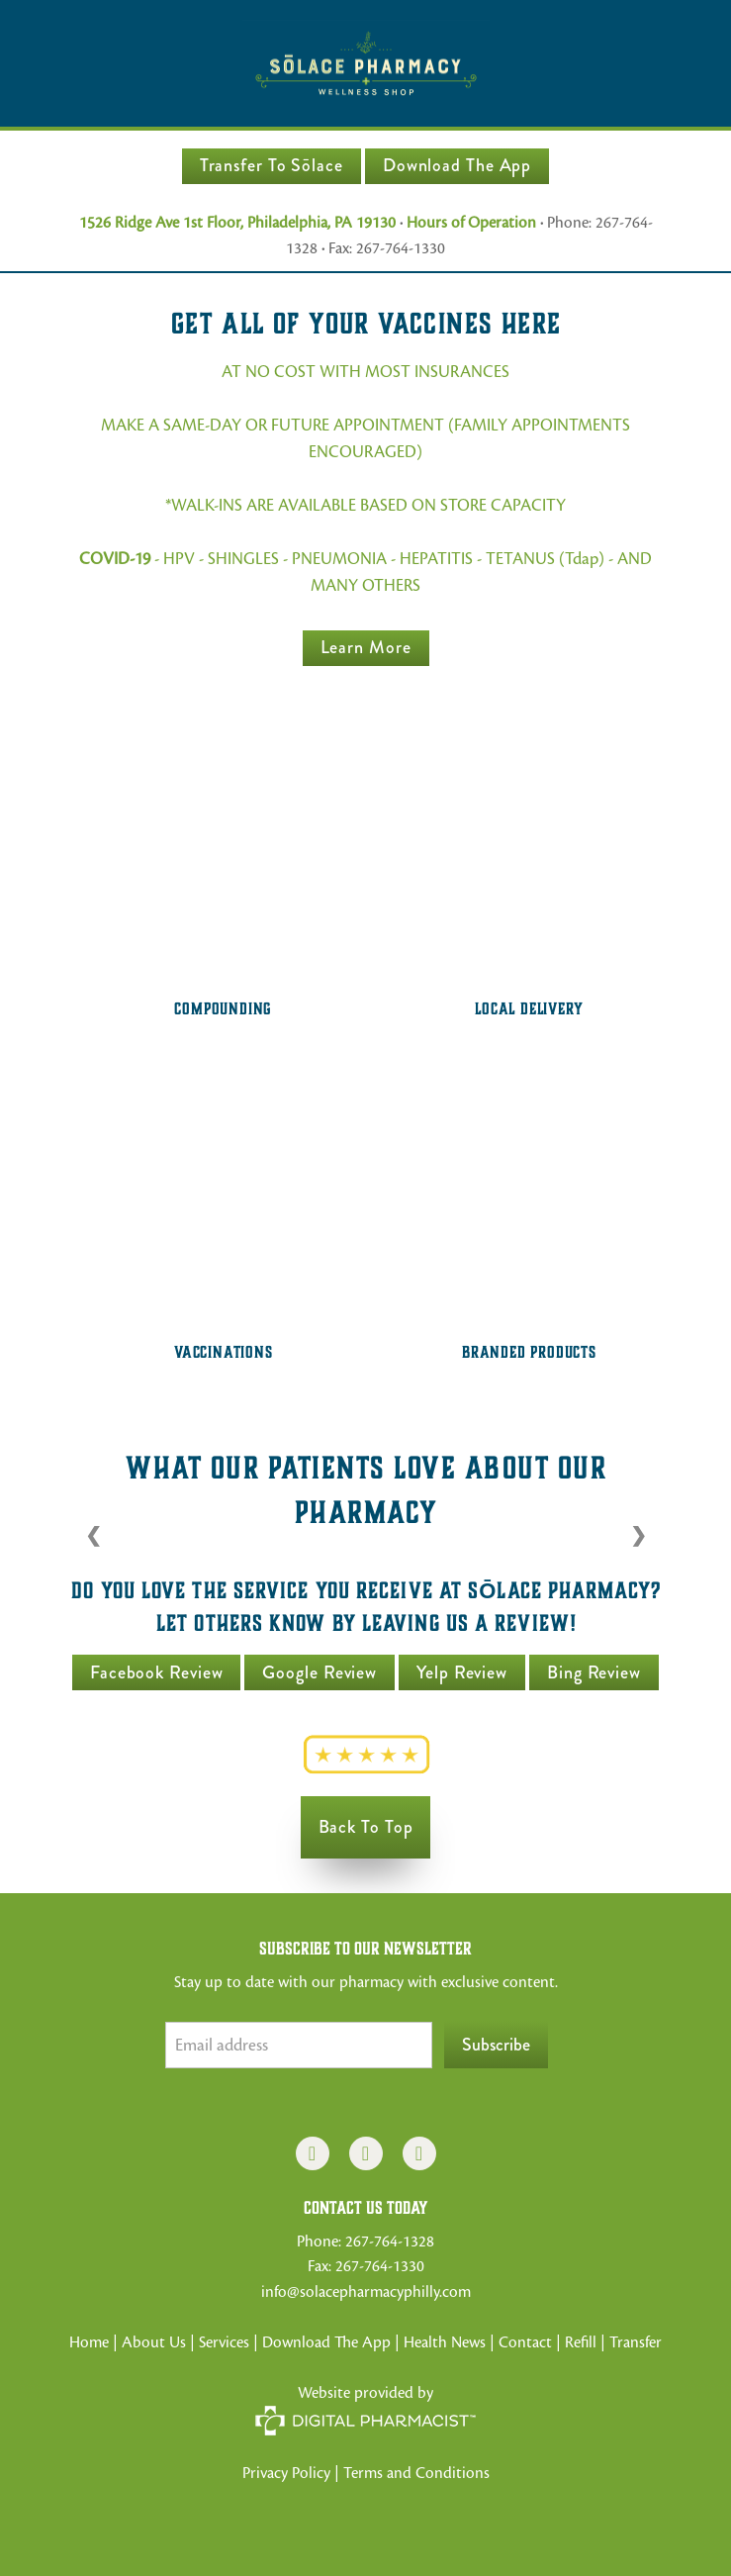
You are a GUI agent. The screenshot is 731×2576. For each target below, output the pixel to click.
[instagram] (366, 2153)
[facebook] (312, 2153)
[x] (419, 2153)
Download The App (457, 165)
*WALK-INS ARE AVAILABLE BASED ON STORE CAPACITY (365, 505)
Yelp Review (461, 1672)
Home (89, 2342)
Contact (525, 2342)
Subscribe (496, 2044)
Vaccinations (223, 1352)
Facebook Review (157, 1672)
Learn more (365, 647)
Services (224, 2342)
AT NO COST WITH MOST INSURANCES (365, 371)
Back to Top (366, 1827)
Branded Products (529, 1352)
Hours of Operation (471, 223)
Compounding (223, 1009)
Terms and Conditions (416, 2473)
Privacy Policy (286, 2473)
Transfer (635, 2342)
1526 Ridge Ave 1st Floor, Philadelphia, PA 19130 (237, 223)
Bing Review (594, 1672)
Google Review (319, 1672)
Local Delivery (529, 1009)
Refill (582, 2342)
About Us (154, 2342)
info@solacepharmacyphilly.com (366, 2292)
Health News (445, 2342)
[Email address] (298, 2045)
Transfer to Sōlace (271, 165)
